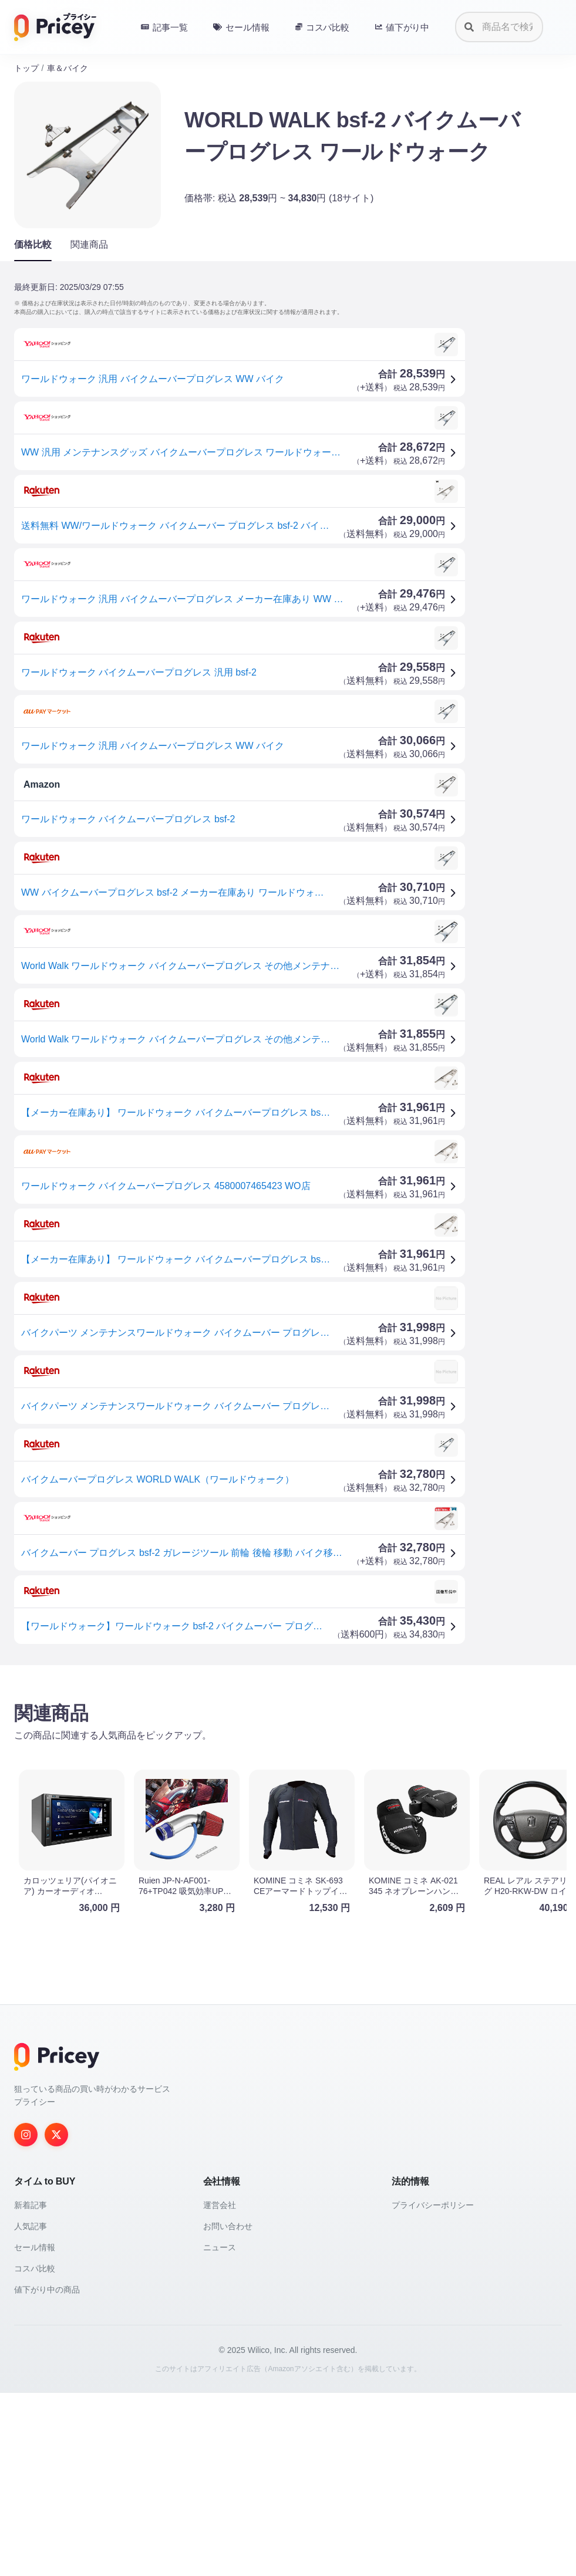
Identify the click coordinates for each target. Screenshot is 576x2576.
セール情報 (34, 2430)
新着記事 (30, 2388)
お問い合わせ (227, 2409)
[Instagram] (26, 2317)
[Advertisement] (288, 1766)
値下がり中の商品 (47, 2472)
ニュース (219, 2430)
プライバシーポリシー (433, 2388)
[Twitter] (56, 2317)
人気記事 (30, 2409)
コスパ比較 (34, 2451)
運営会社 (219, 2388)
